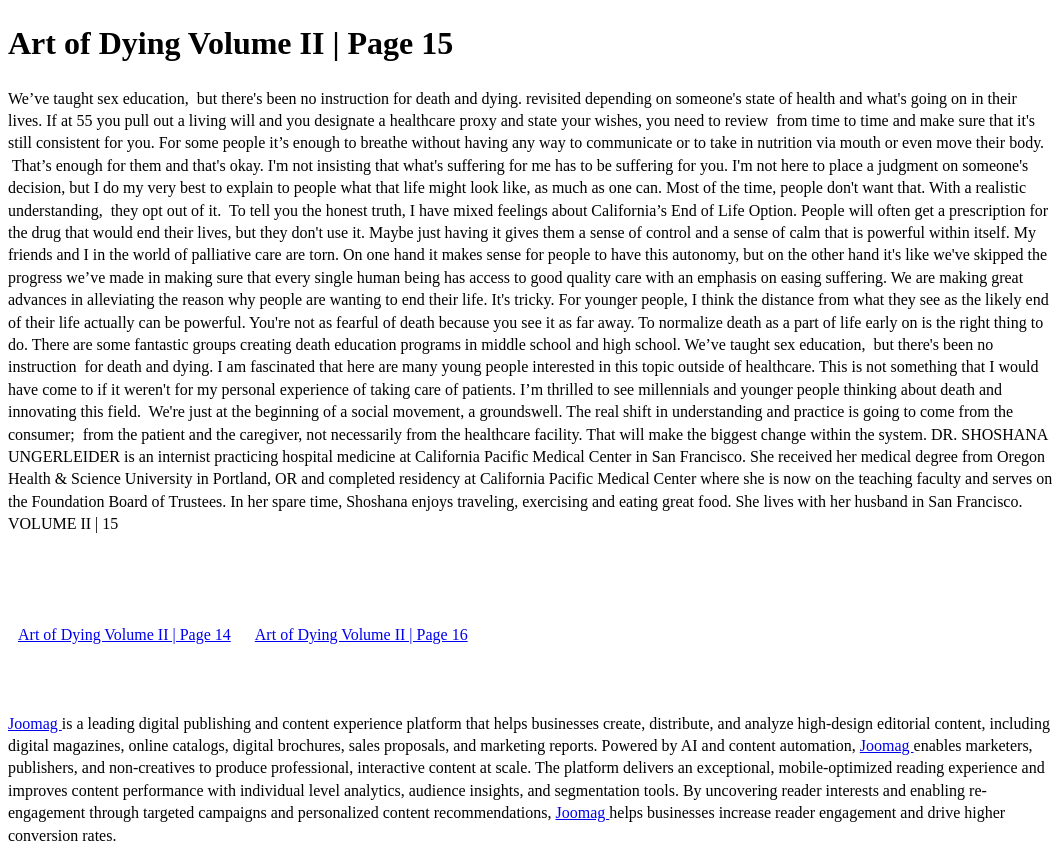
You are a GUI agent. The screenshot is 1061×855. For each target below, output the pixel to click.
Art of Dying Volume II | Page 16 (361, 634)
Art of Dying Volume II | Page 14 (124, 634)
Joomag (35, 723)
